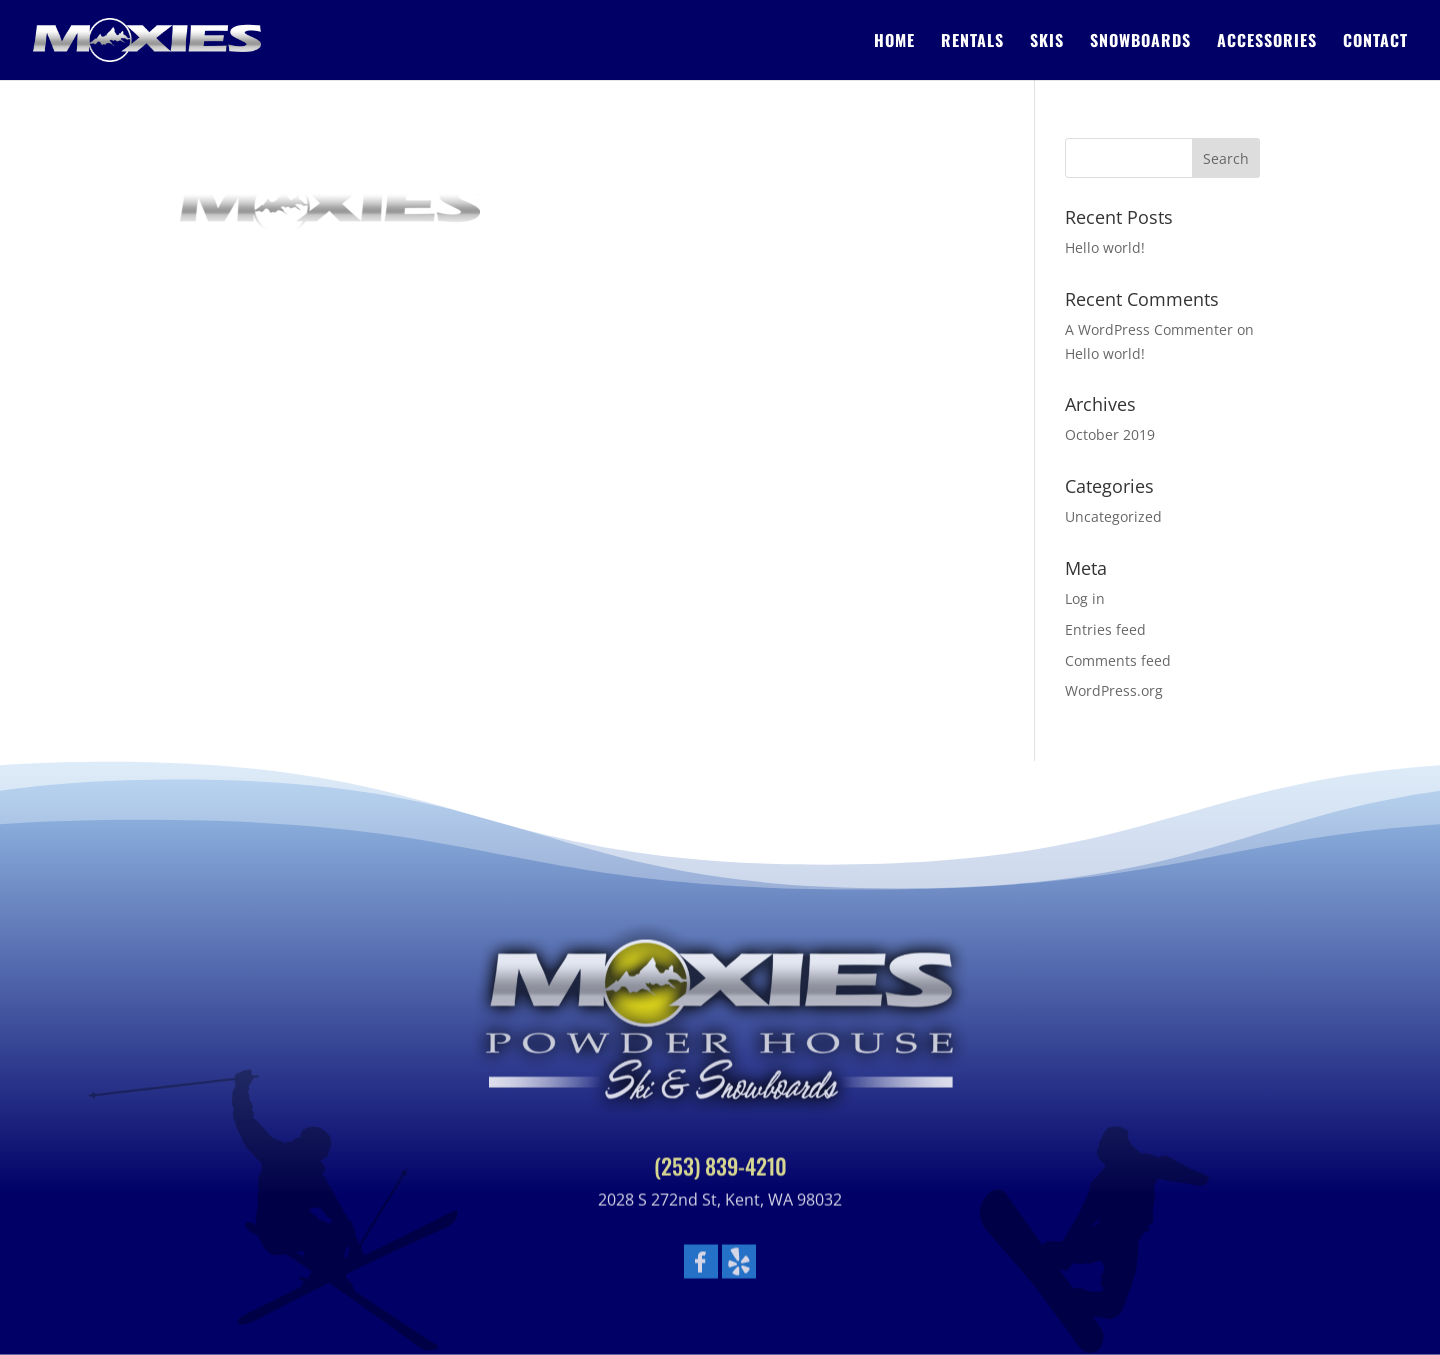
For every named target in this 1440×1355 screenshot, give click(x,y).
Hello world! (1105, 247)
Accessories (1267, 42)
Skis (1047, 42)
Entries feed (1105, 629)
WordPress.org (1114, 690)
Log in (1085, 598)
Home (894, 42)
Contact (1375, 42)
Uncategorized (1113, 516)
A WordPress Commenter (1149, 329)
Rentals (972, 42)
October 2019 (1110, 434)
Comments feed (1118, 660)
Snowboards (1140, 42)
